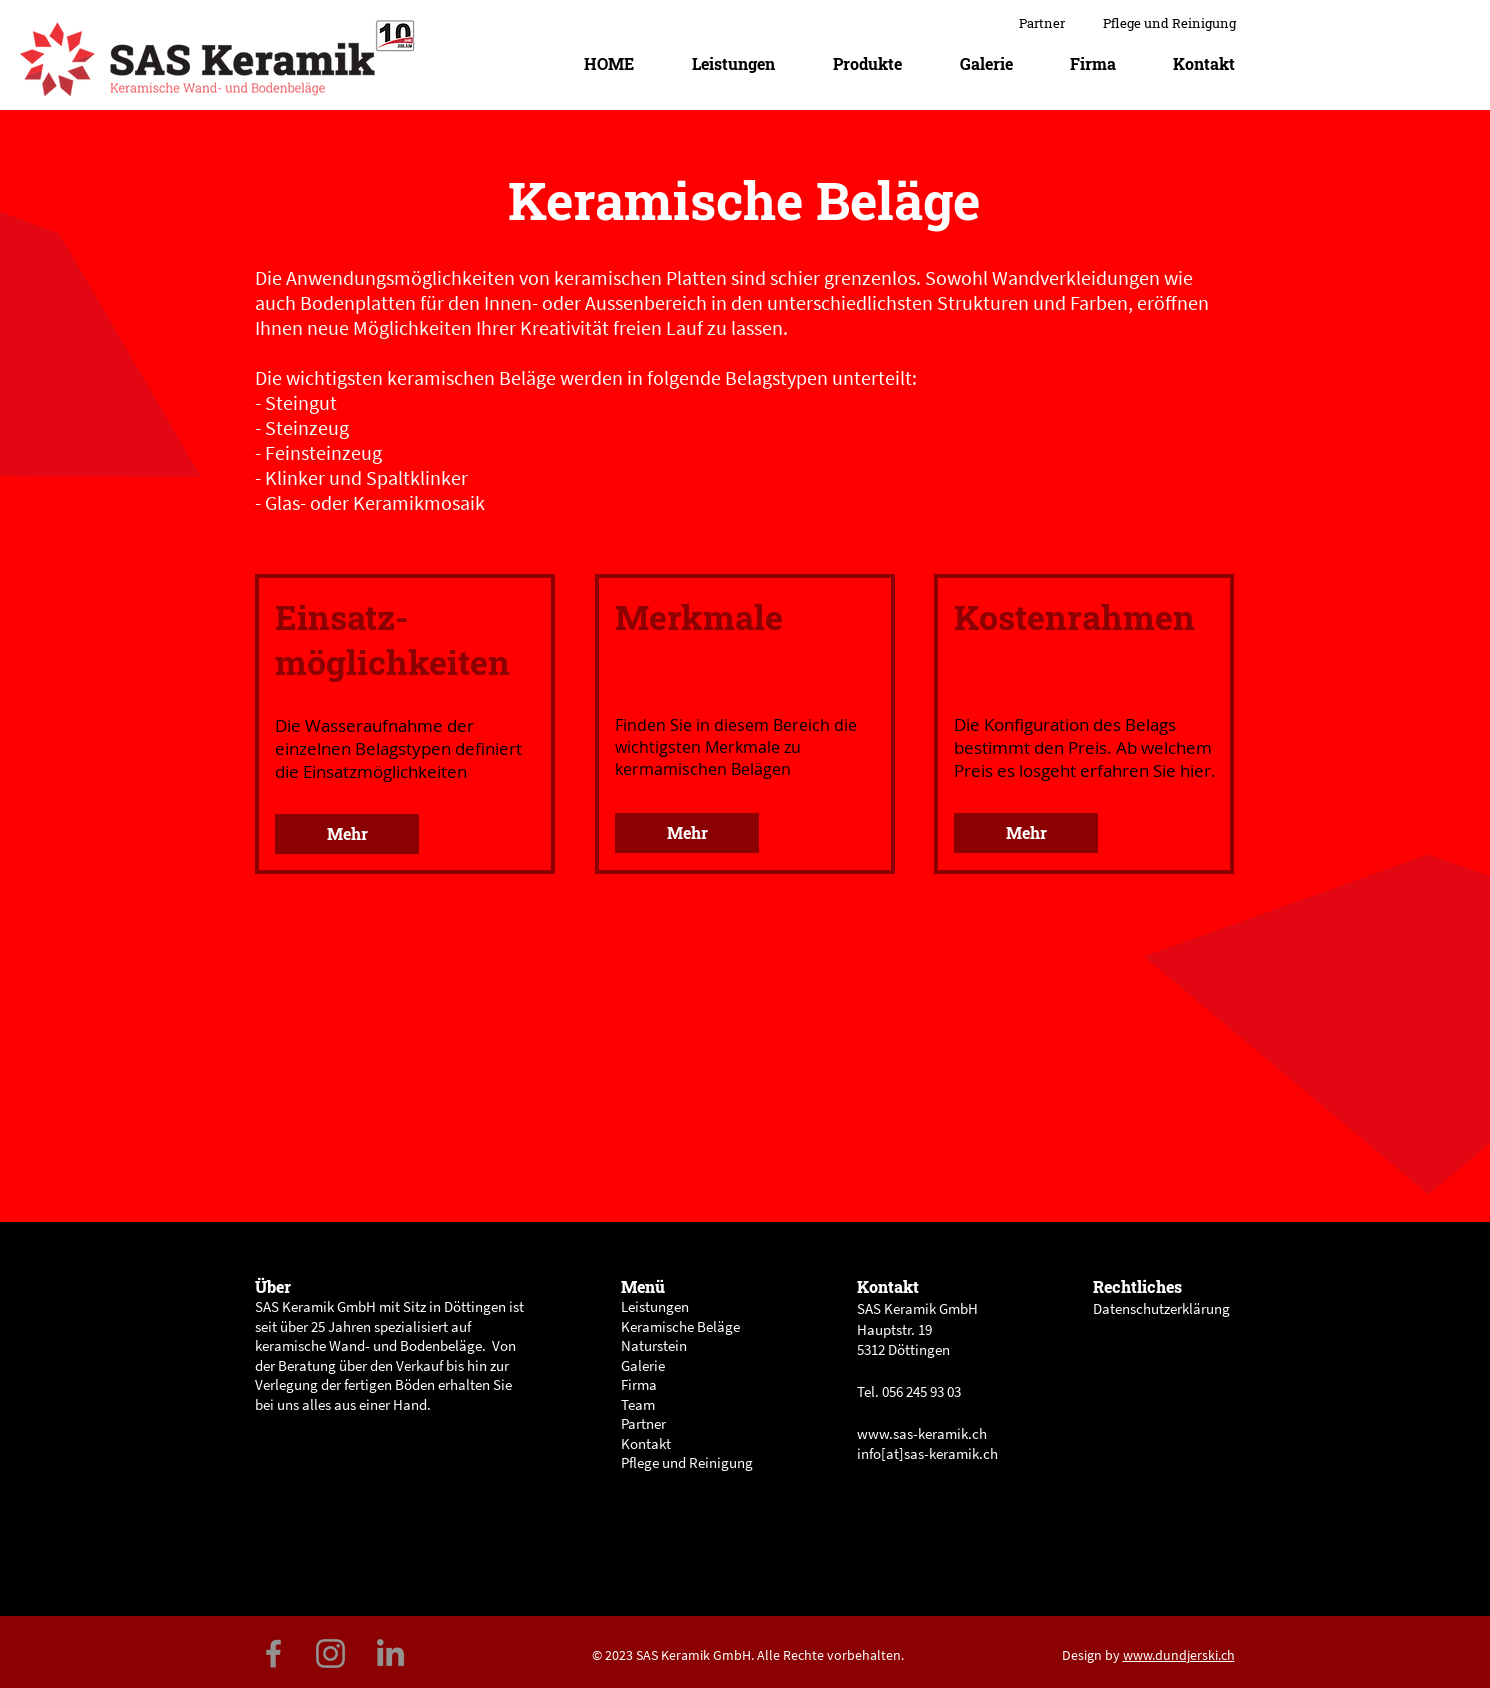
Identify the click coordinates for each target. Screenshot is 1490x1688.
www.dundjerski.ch (1179, 1655)
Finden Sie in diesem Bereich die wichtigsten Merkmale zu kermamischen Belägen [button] (736, 747)
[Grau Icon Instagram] (330, 1653)
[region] (405, 725)
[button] (867, 63)
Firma (639, 1384)
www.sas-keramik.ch (922, 1433)
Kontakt (646, 1443)
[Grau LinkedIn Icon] (390, 1652)
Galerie (643, 1365)
